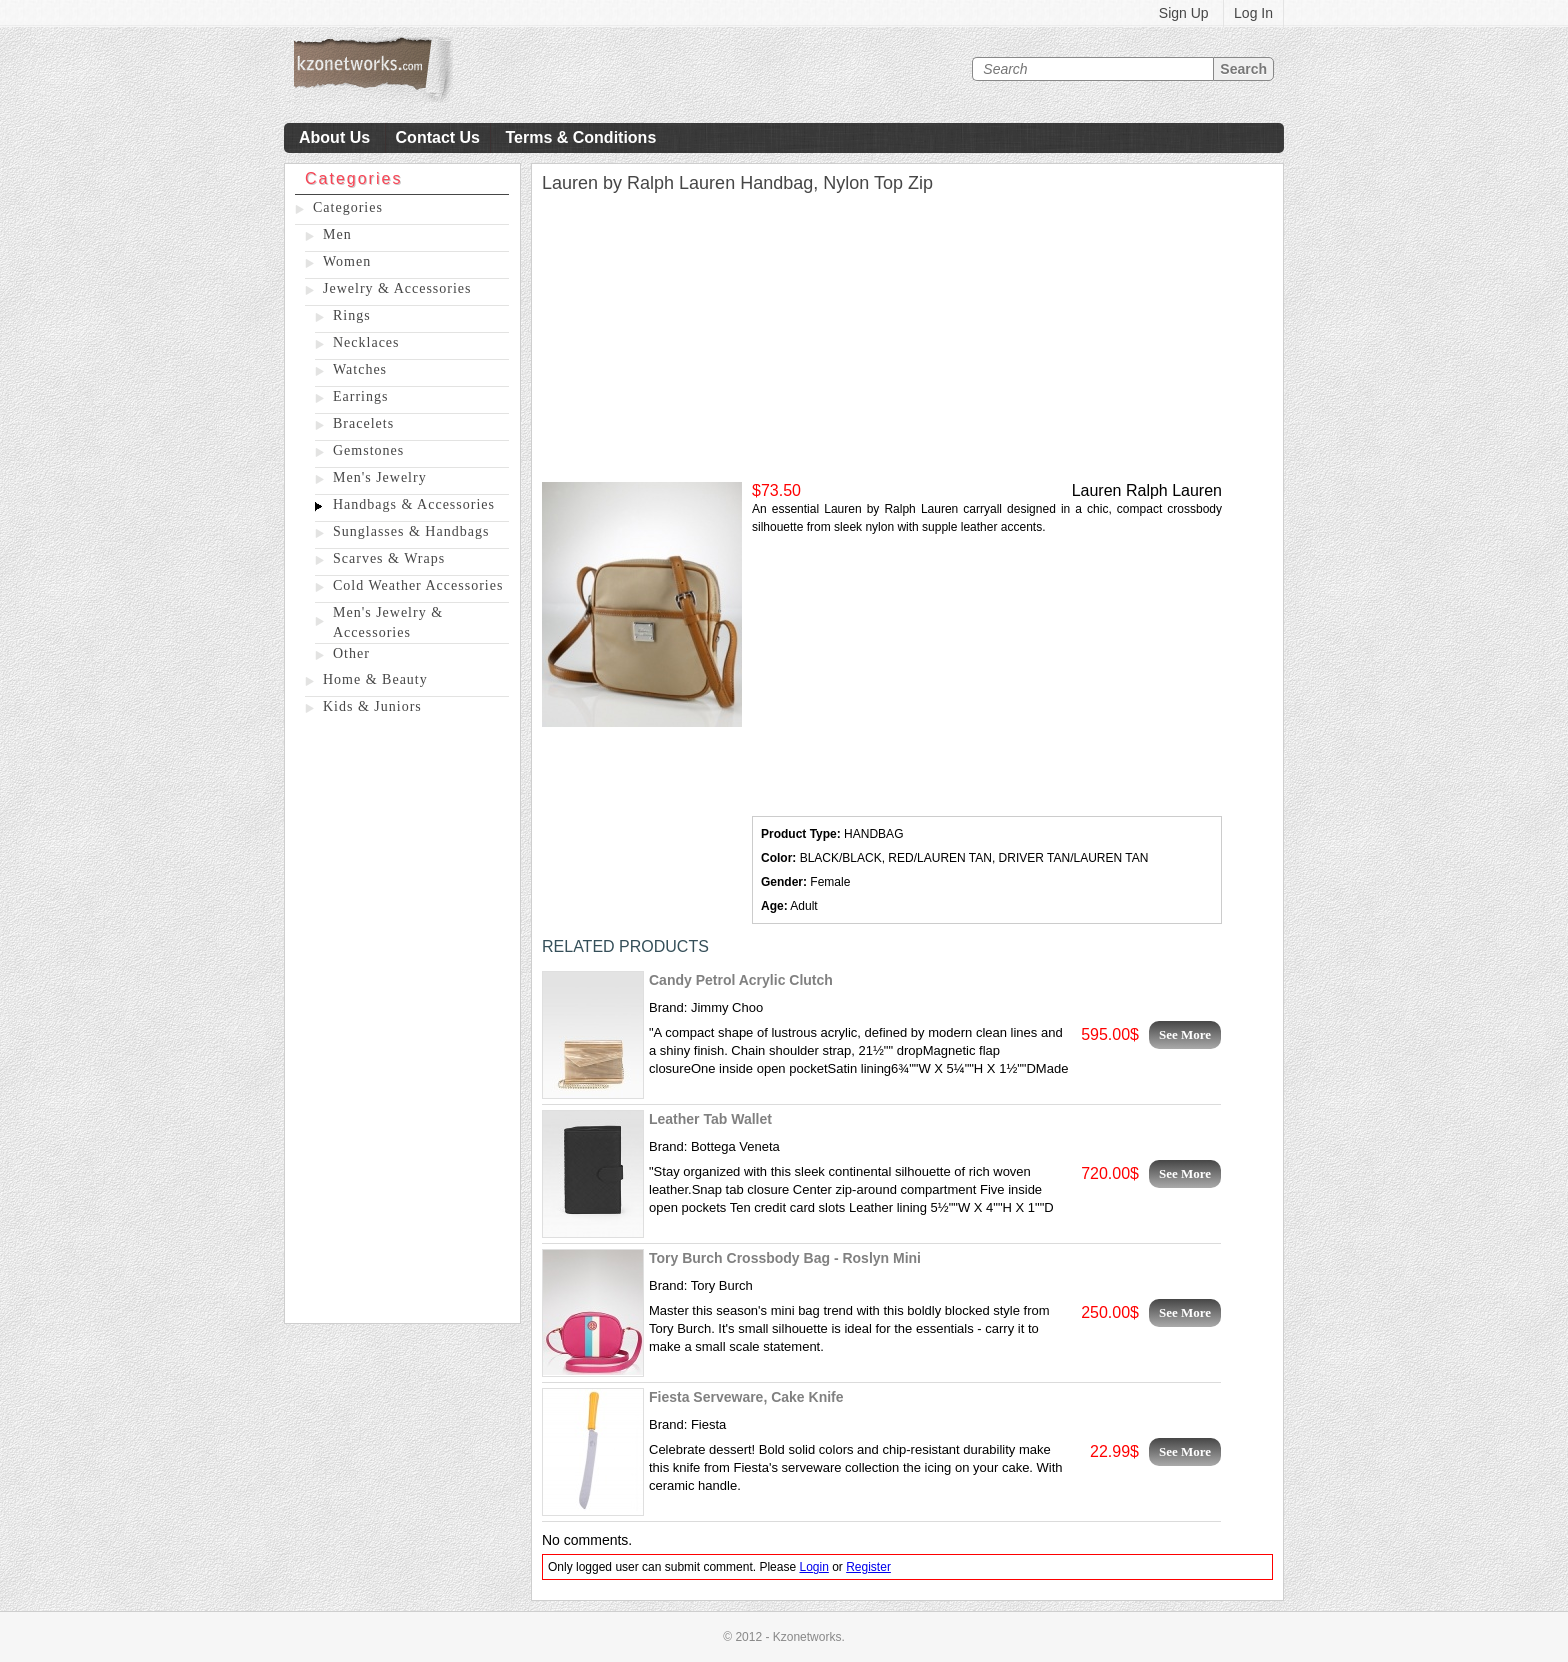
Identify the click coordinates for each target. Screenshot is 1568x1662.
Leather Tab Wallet (710, 1119)
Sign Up (1184, 13)
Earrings (360, 396)
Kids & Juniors (372, 706)
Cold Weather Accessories (418, 585)
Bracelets (363, 423)
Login (813, 1567)
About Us (334, 137)
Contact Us (438, 137)
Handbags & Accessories (414, 504)
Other (351, 653)
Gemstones (368, 450)
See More (1185, 1034)
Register (868, 1567)
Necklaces (366, 342)
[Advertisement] (402, 1023)
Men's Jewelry (380, 477)
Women (347, 261)
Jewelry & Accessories (397, 288)
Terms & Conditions (580, 137)
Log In (1253, 13)
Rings (352, 315)
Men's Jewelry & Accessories (388, 622)
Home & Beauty (375, 679)
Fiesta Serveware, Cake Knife (746, 1397)
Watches (360, 369)
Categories (348, 207)
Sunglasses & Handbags (411, 531)
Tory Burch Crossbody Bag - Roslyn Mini (785, 1258)
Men (337, 234)
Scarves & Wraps (389, 558)
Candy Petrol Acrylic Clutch (741, 980)
